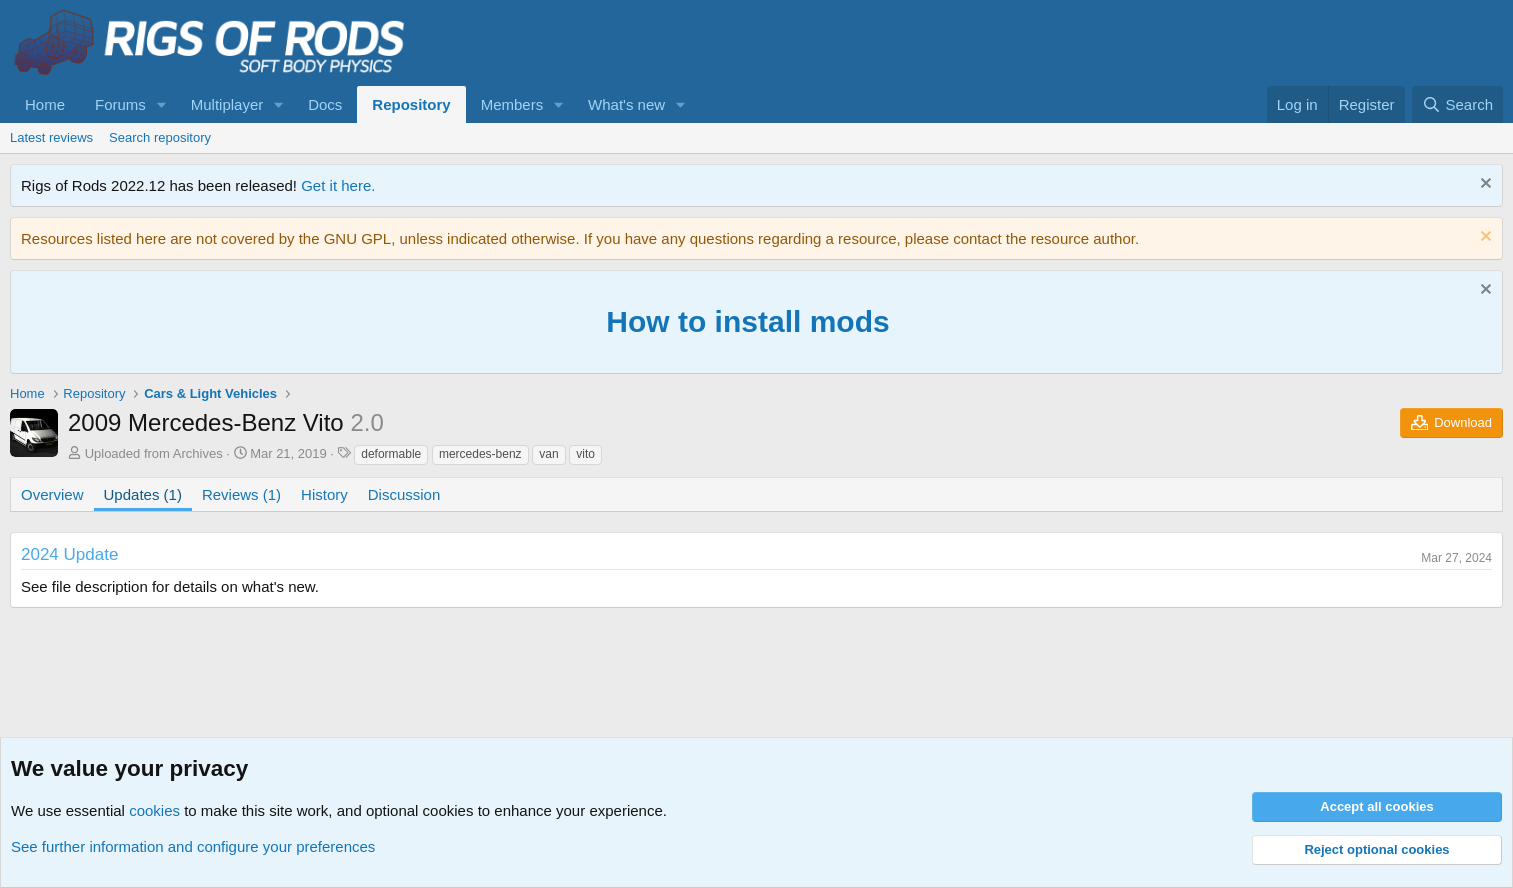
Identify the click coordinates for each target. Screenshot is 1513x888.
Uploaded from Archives (154, 453)
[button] (162, 104)
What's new (626, 104)
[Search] (1457, 104)
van (548, 454)
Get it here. (338, 185)
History (324, 494)
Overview (52, 494)
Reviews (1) (241, 494)
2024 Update (69, 554)
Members (512, 104)
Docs (325, 104)
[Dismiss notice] (1483, 185)
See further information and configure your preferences (193, 846)
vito (585, 454)
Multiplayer (227, 104)
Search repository (160, 137)
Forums (120, 104)
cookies (154, 810)
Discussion (404, 494)
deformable (391, 454)
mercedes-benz (480, 454)
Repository (411, 104)
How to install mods (747, 321)
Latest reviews (51, 137)
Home (45, 104)
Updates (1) (143, 494)
